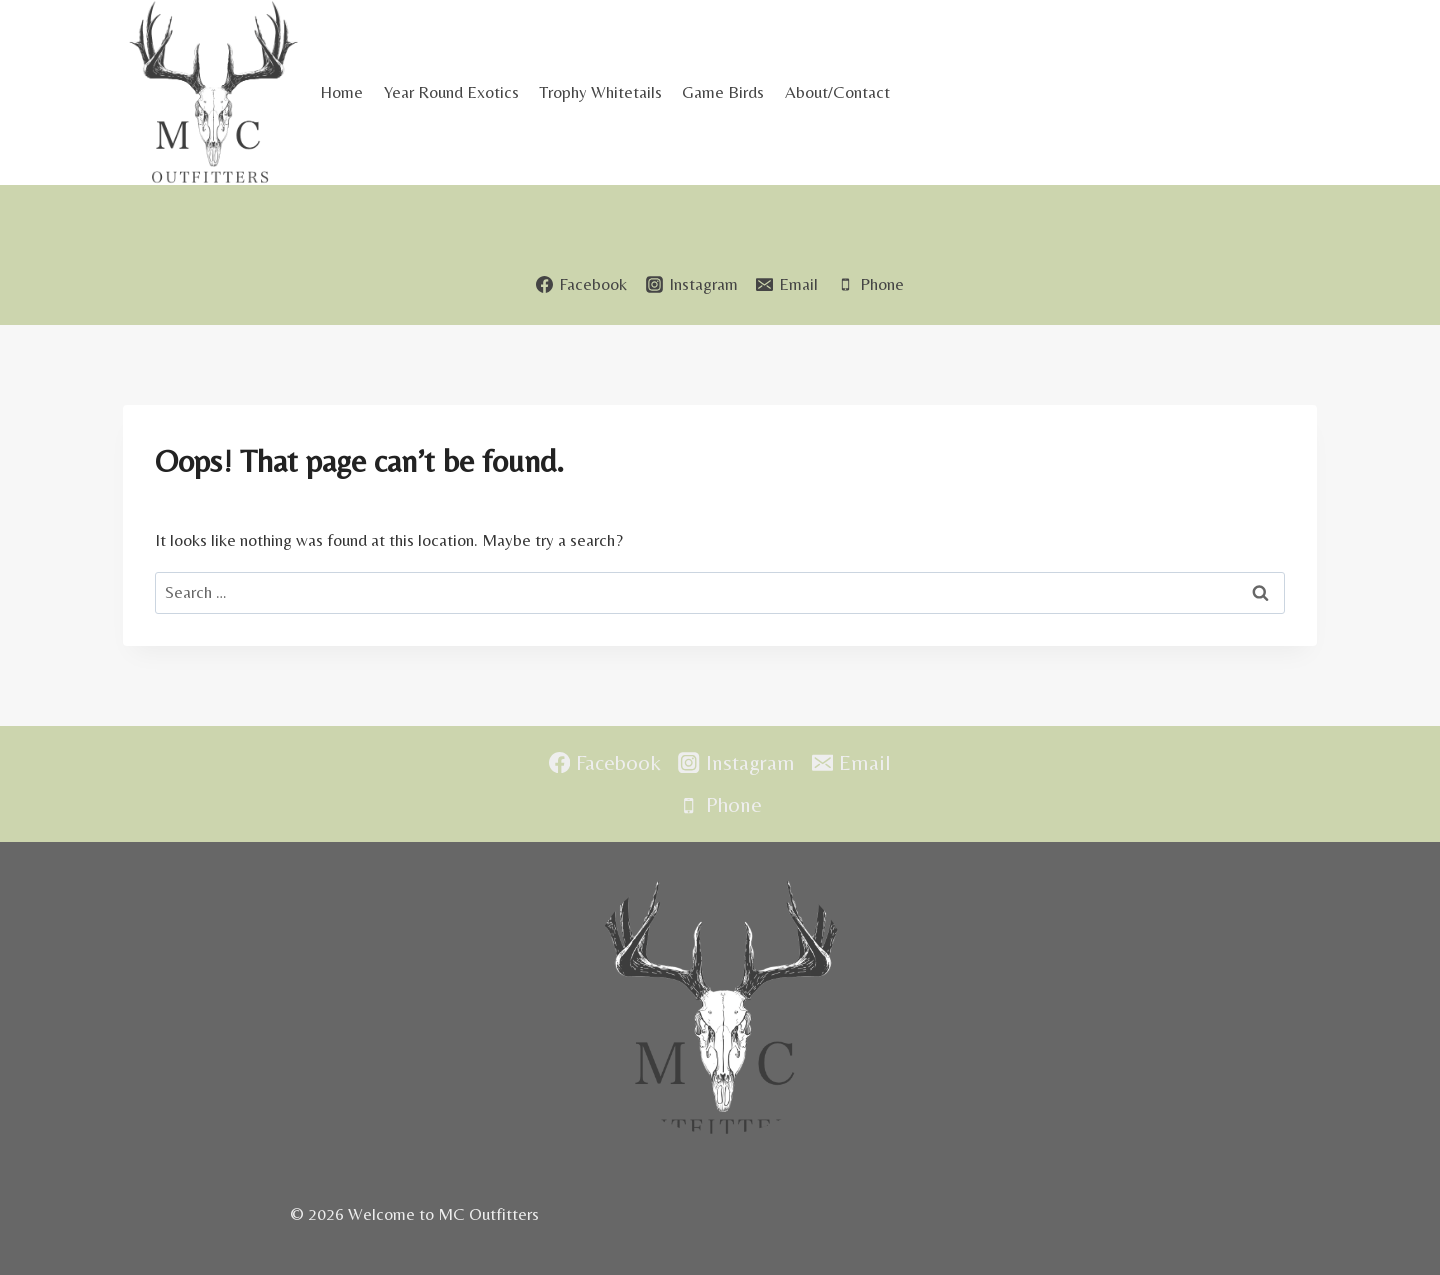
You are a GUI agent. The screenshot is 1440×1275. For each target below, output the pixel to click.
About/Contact (837, 92)
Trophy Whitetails (600, 92)
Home (341, 92)
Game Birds (723, 92)
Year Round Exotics (451, 92)
